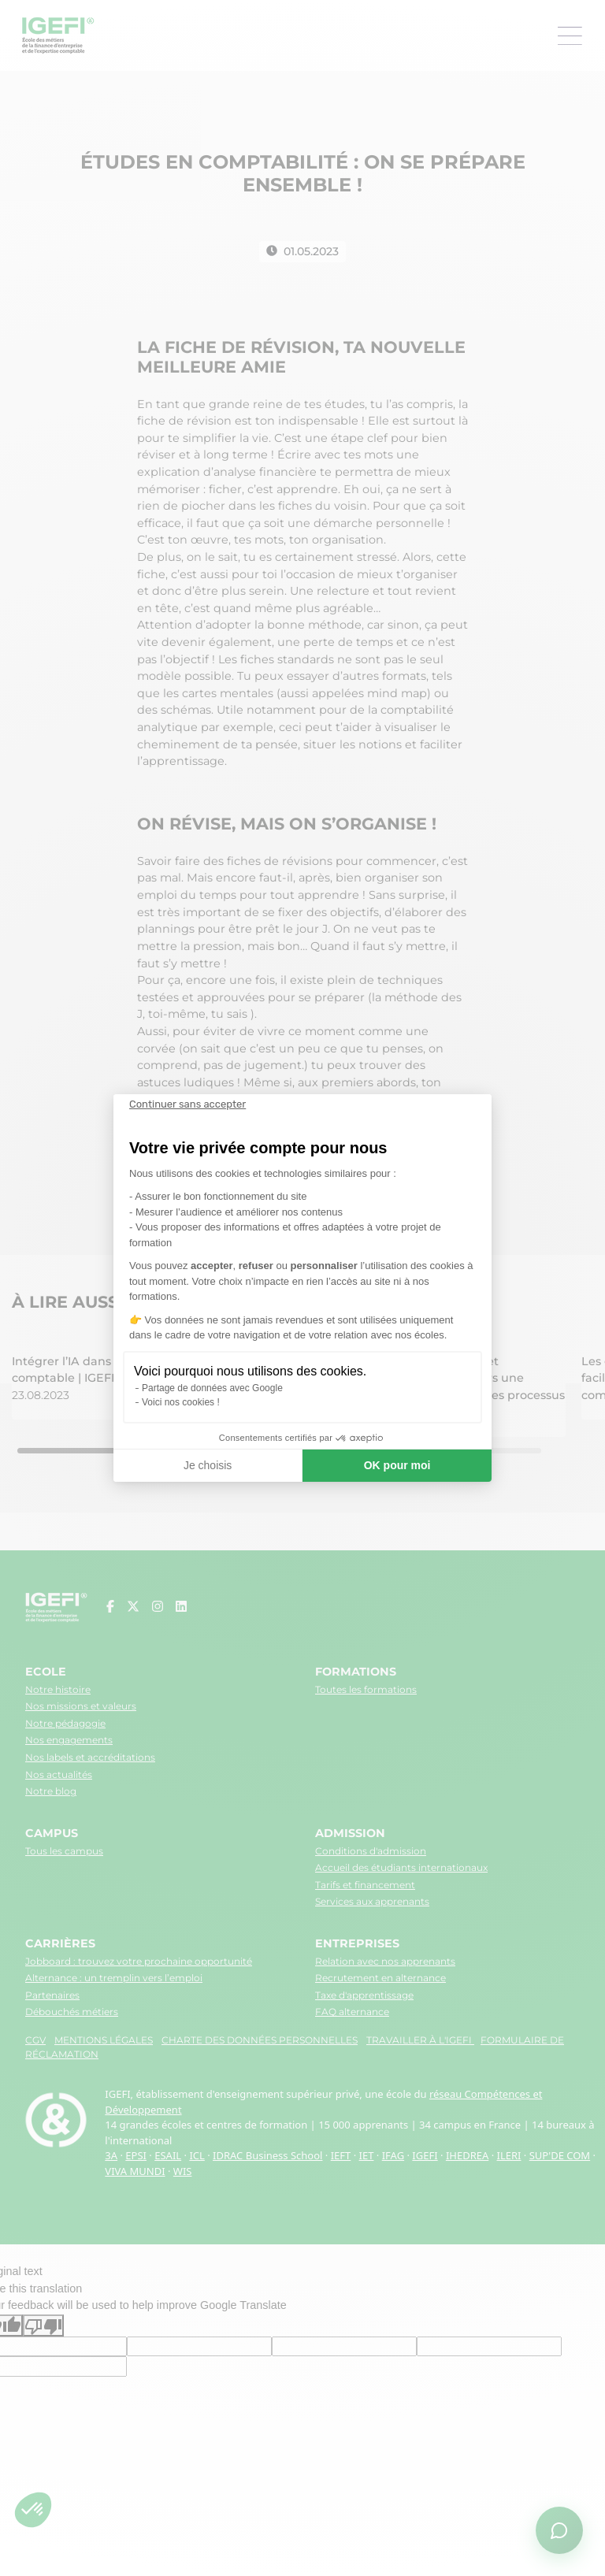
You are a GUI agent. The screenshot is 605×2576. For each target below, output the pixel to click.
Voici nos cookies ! (181, 1402)
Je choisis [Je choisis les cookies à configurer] (208, 1465)
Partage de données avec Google (212, 1388)
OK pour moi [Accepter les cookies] (397, 1465)
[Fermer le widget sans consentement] (187, 1104)
